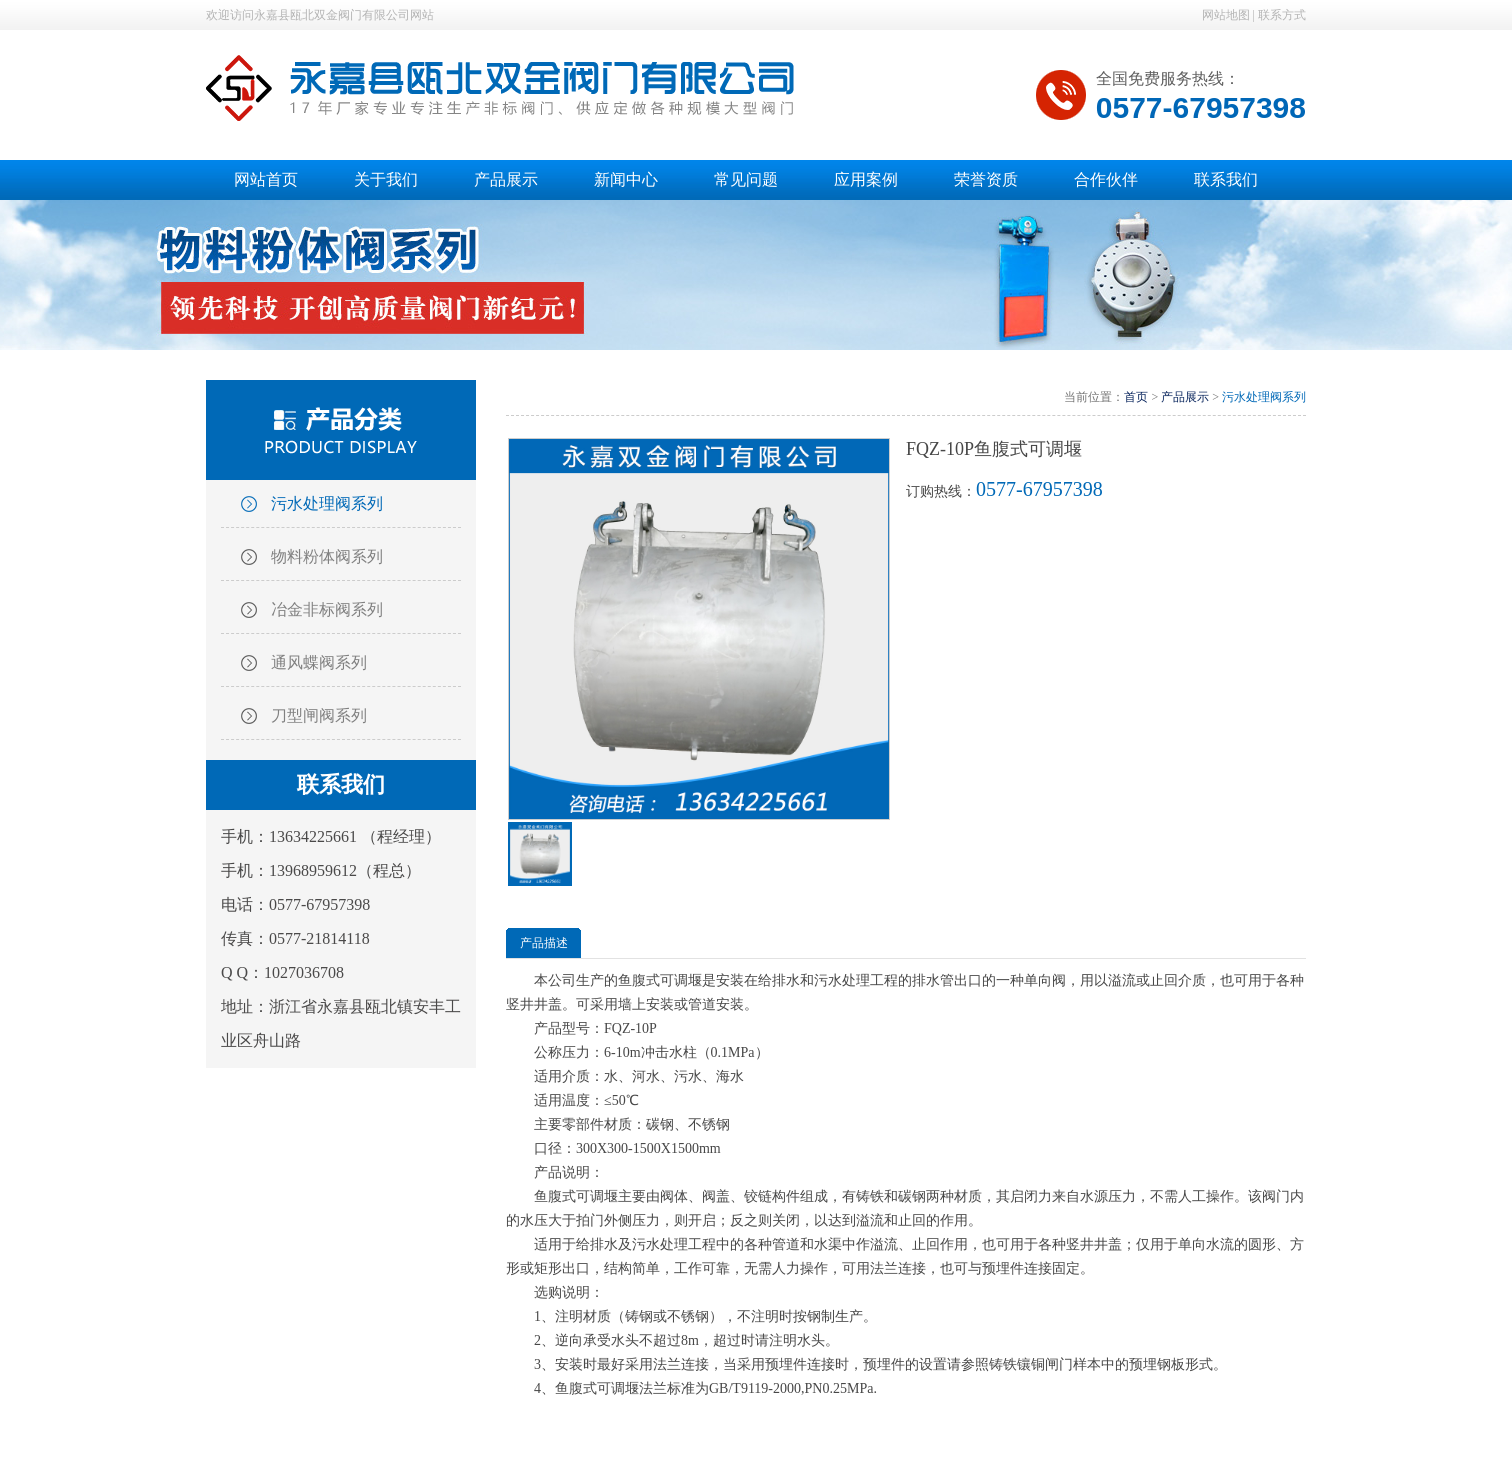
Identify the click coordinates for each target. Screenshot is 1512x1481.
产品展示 (1185, 397)
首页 (1136, 397)
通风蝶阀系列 (319, 662)
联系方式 (1282, 15)
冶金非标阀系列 (327, 609)
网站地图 (1226, 15)
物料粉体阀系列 (327, 556)
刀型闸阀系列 (319, 715)
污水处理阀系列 (327, 503)
